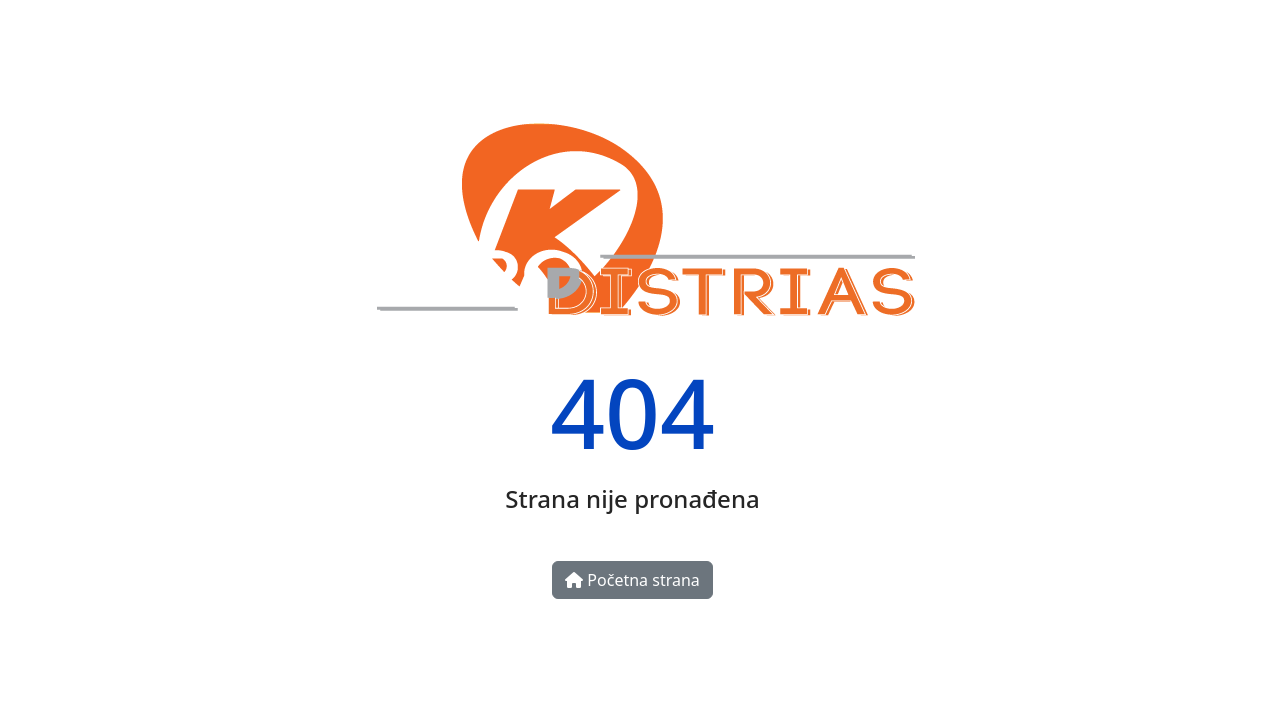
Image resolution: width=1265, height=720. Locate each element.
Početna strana (632, 580)
